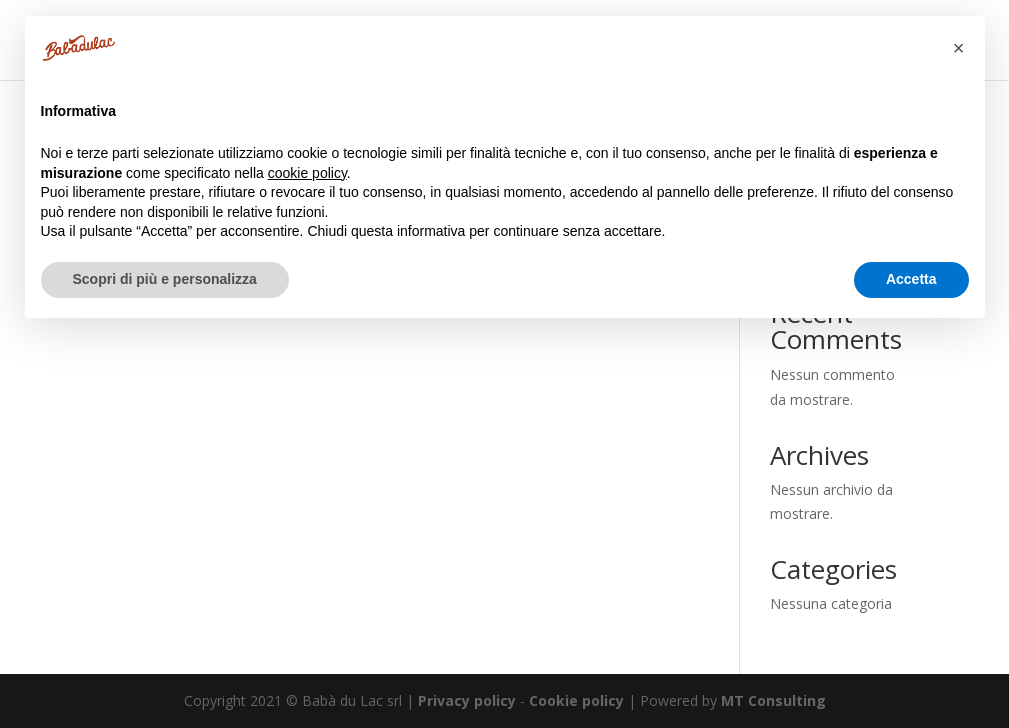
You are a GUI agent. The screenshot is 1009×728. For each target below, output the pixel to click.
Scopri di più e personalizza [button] (165, 279)
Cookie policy (576, 700)
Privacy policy (467, 700)
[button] (959, 48)
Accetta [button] (911, 279)
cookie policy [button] (307, 173)
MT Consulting (773, 700)
